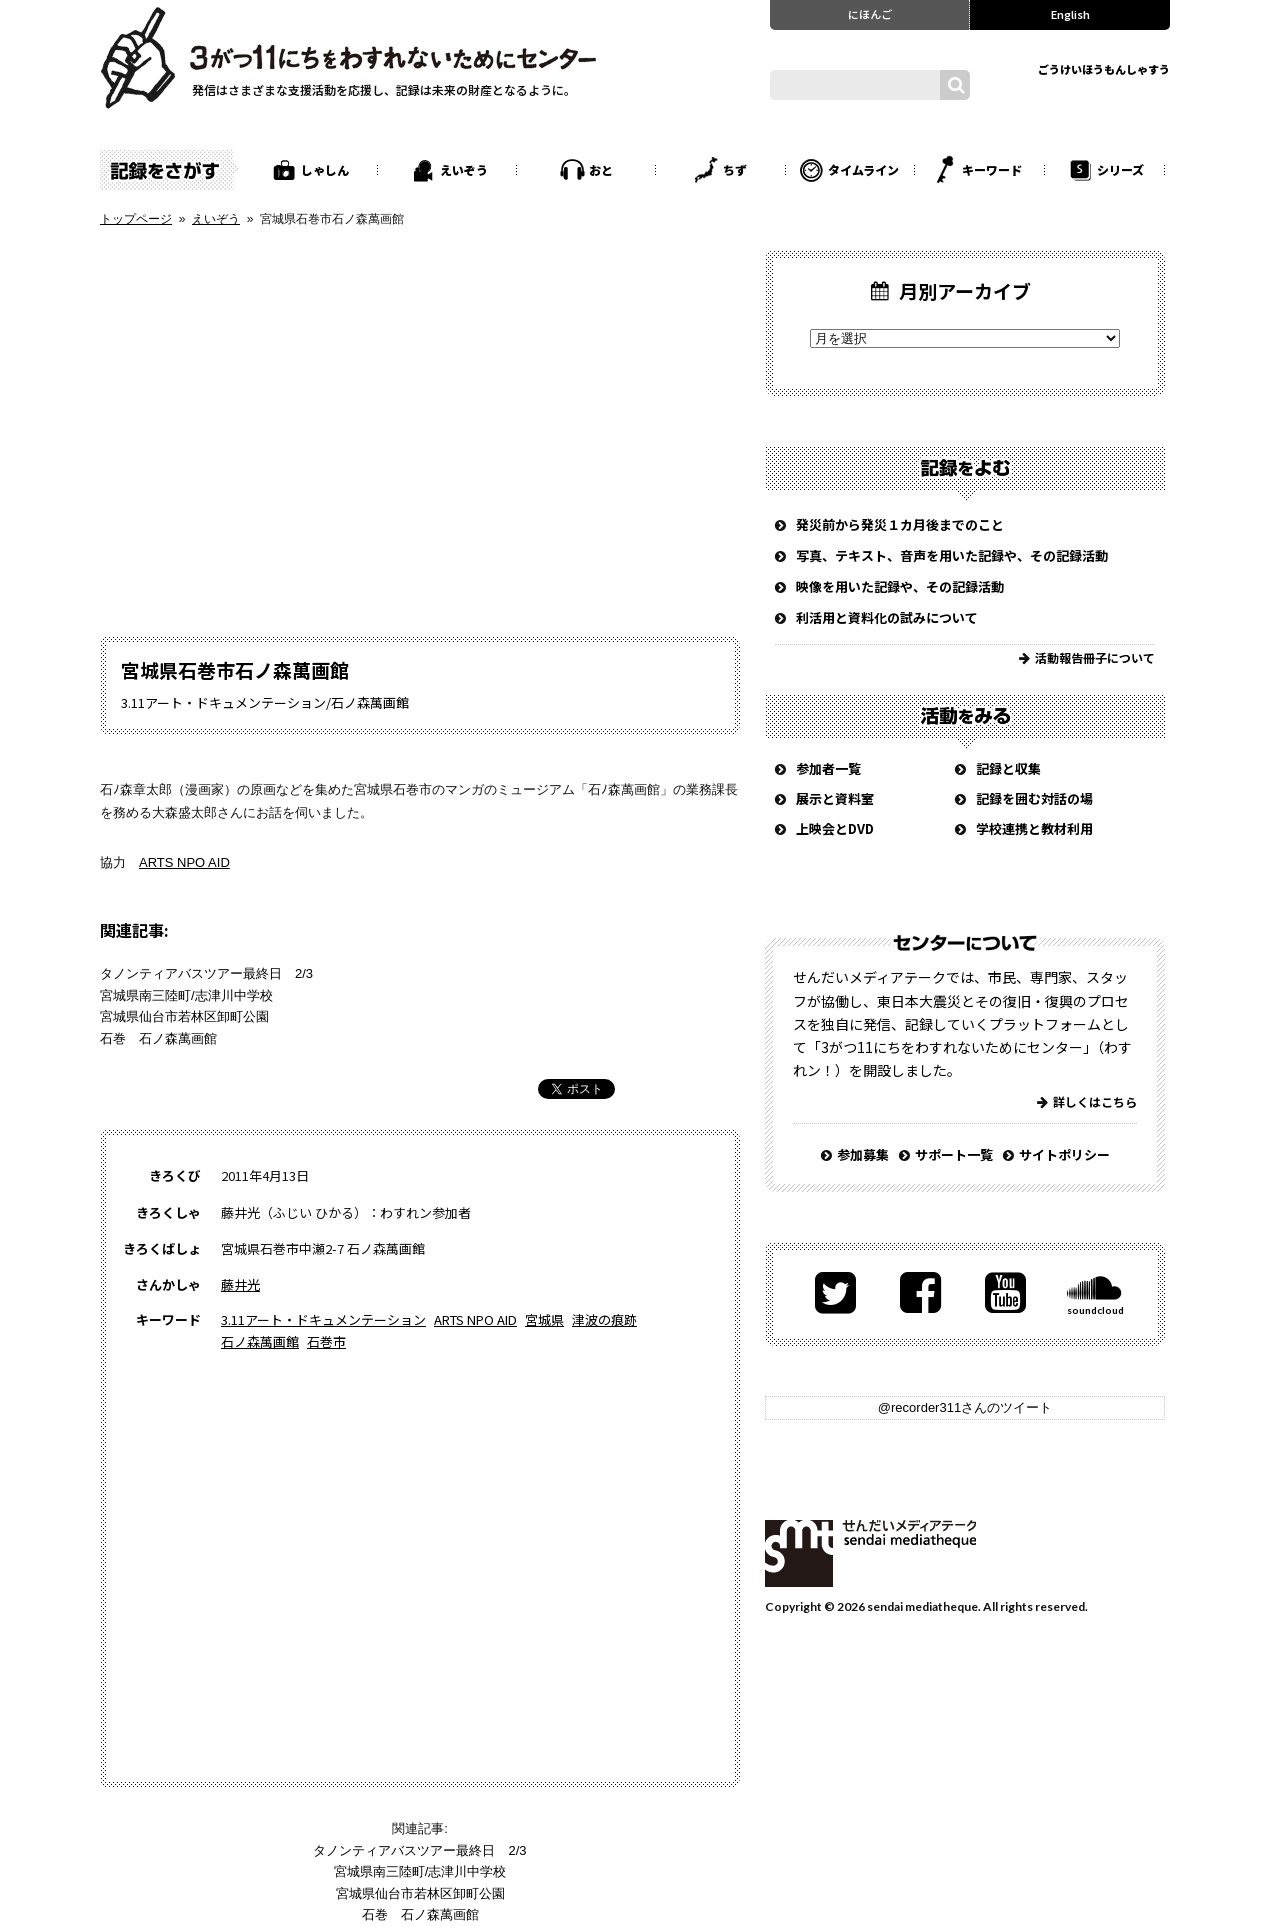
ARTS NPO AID (184, 862)
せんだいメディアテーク (870, 1553)
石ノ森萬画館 (260, 1341)
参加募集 (863, 1154)
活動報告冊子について (1095, 657)
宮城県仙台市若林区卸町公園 (184, 1016)
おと (601, 169)
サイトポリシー (1064, 1154)
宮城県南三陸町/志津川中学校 (186, 995)
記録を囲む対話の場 (1034, 798)
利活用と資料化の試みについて (887, 617)
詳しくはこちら (1095, 1101)
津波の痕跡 (604, 1319)
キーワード (992, 169)
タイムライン (863, 169)
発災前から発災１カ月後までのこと (900, 524)
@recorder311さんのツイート (965, 1407)
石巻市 (326, 1341)
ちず (735, 169)
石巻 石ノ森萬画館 (158, 1038)
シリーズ (1120, 169)
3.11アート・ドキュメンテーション (323, 1319)
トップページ (136, 219)
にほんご (870, 14)
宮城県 (544, 1319)
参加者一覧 (828, 768)
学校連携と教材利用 (1034, 828)
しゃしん (325, 169)
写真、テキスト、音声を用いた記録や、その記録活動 (952, 555)
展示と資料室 (835, 798)
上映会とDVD (835, 828)
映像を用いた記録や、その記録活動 (900, 586)
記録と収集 (1008, 768)
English (1070, 14)
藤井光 (240, 1284)
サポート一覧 (954, 1154)
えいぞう (464, 169)
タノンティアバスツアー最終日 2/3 (206, 973)
